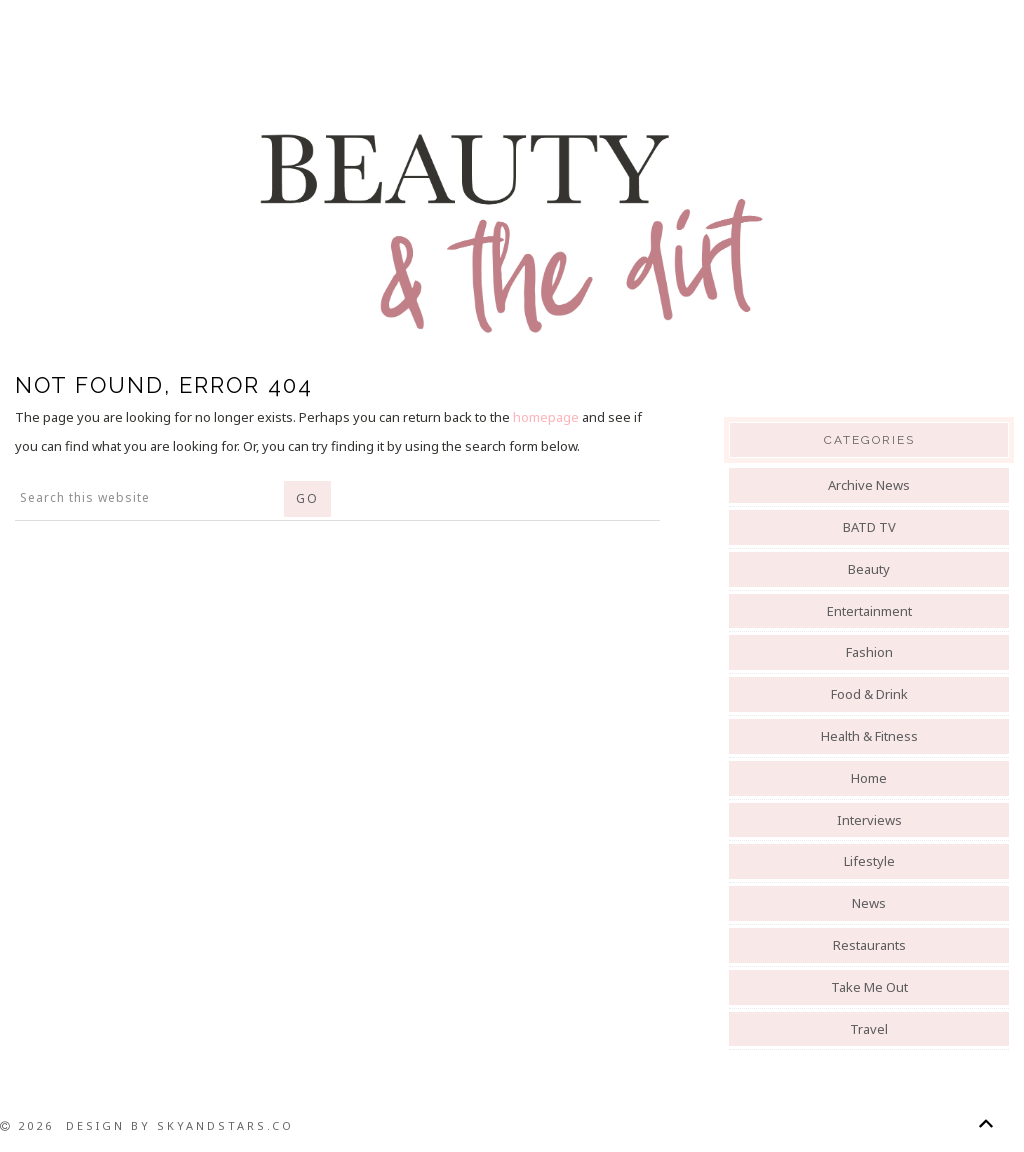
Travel (869, 1029)
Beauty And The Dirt (512, 232)
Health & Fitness (869, 736)
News (869, 903)
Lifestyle (869, 861)
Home (869, 778)
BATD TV (869, 527)
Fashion (869, 652)
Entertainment (869, 611)
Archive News (869, 485)
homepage (546, 417)
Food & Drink (869, 694)
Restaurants (869, 945)
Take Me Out (869, 987)
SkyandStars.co (225, 1125)
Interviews (869, 820)
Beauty (869, 569)
